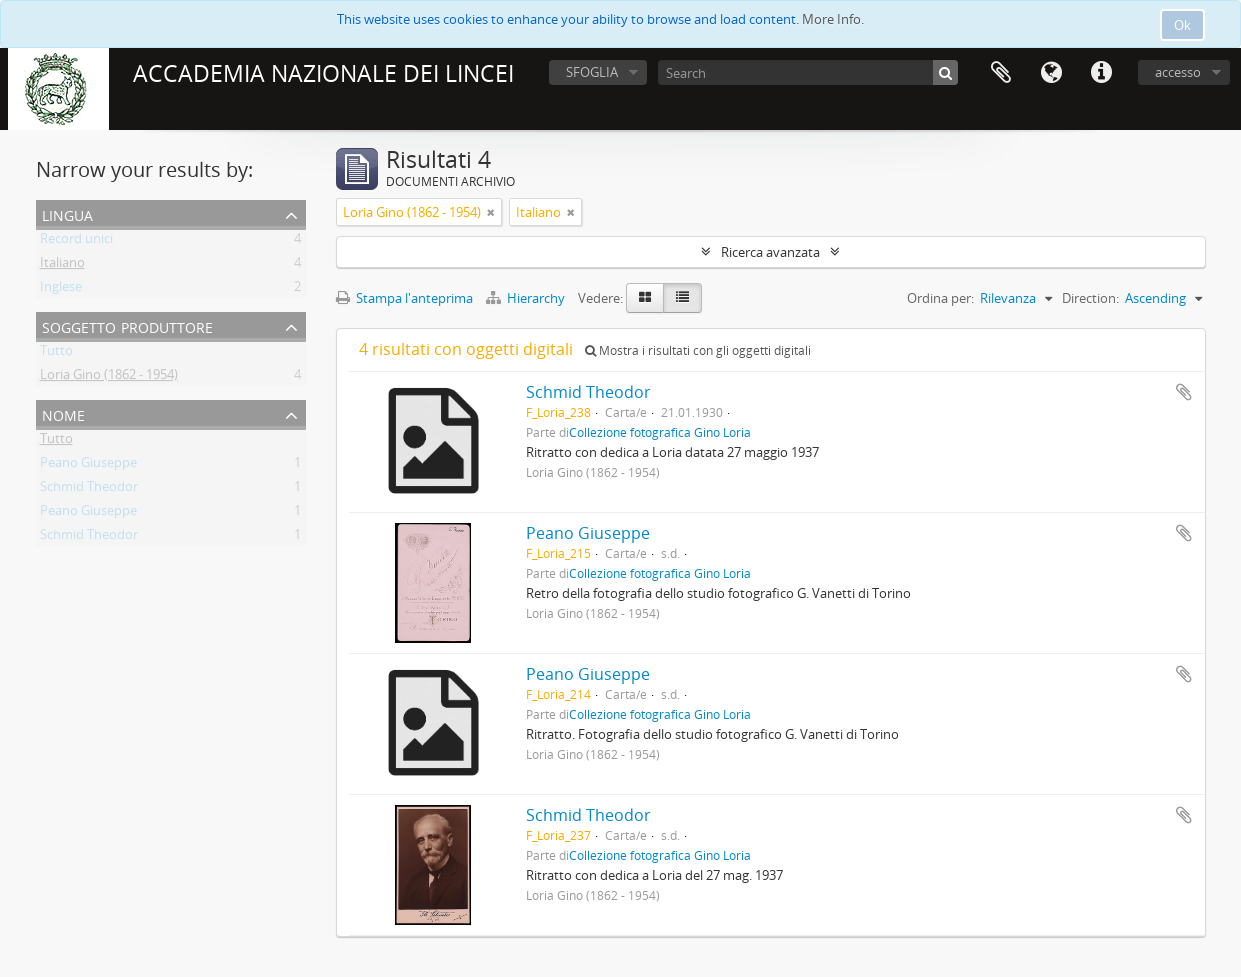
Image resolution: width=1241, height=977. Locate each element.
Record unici (76, 242)
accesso (1178, 72)
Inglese (61, 290)
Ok (1182, 25)
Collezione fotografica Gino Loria (660, 432)
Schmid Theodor (89, 490)
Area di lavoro (1001, 73)
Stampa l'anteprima (404, 298)
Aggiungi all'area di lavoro (1184, 392)
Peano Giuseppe (88, 466)
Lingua (1051, 73)
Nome (63, 413)
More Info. (833, 19)
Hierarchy (527, 298)
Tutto (56, 354)
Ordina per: (940, 298)
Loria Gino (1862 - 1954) (109, 378)
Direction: (1090, 298)
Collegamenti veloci (1101, 73)
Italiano (62, 266)
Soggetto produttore (127, 325)
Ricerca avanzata (770, 252)
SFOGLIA (592, 72)
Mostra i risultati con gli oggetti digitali (698, 350)
